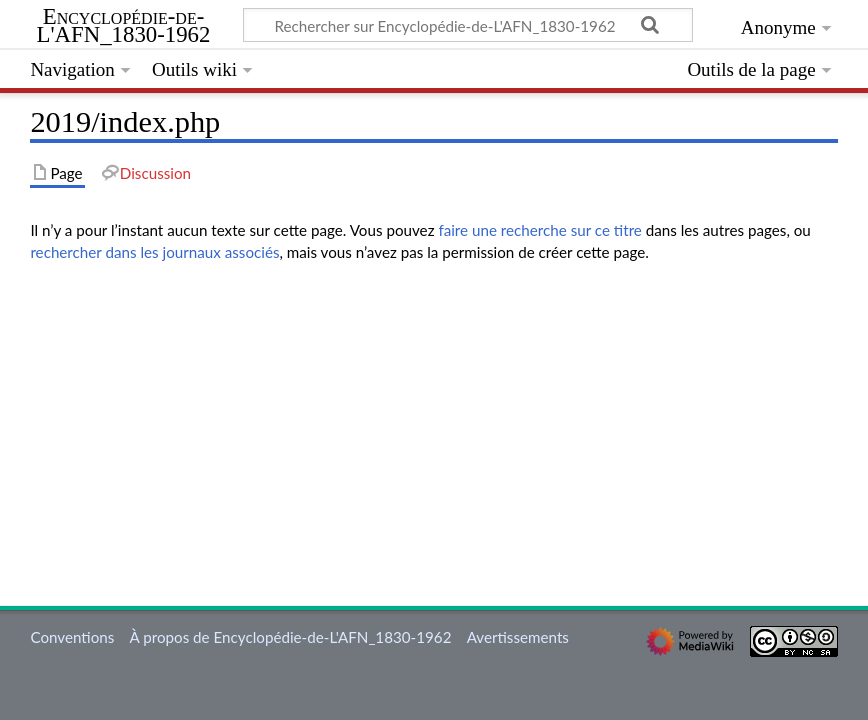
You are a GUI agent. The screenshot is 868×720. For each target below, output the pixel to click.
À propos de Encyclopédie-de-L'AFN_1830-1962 (291, 637)
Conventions (72, 637)
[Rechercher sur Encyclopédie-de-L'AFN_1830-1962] (468, 25)
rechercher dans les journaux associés (154, 252)
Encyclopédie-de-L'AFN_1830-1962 (124, 26)
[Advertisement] (433, 419)
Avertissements (518, 637)
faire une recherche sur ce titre (539, 230)
